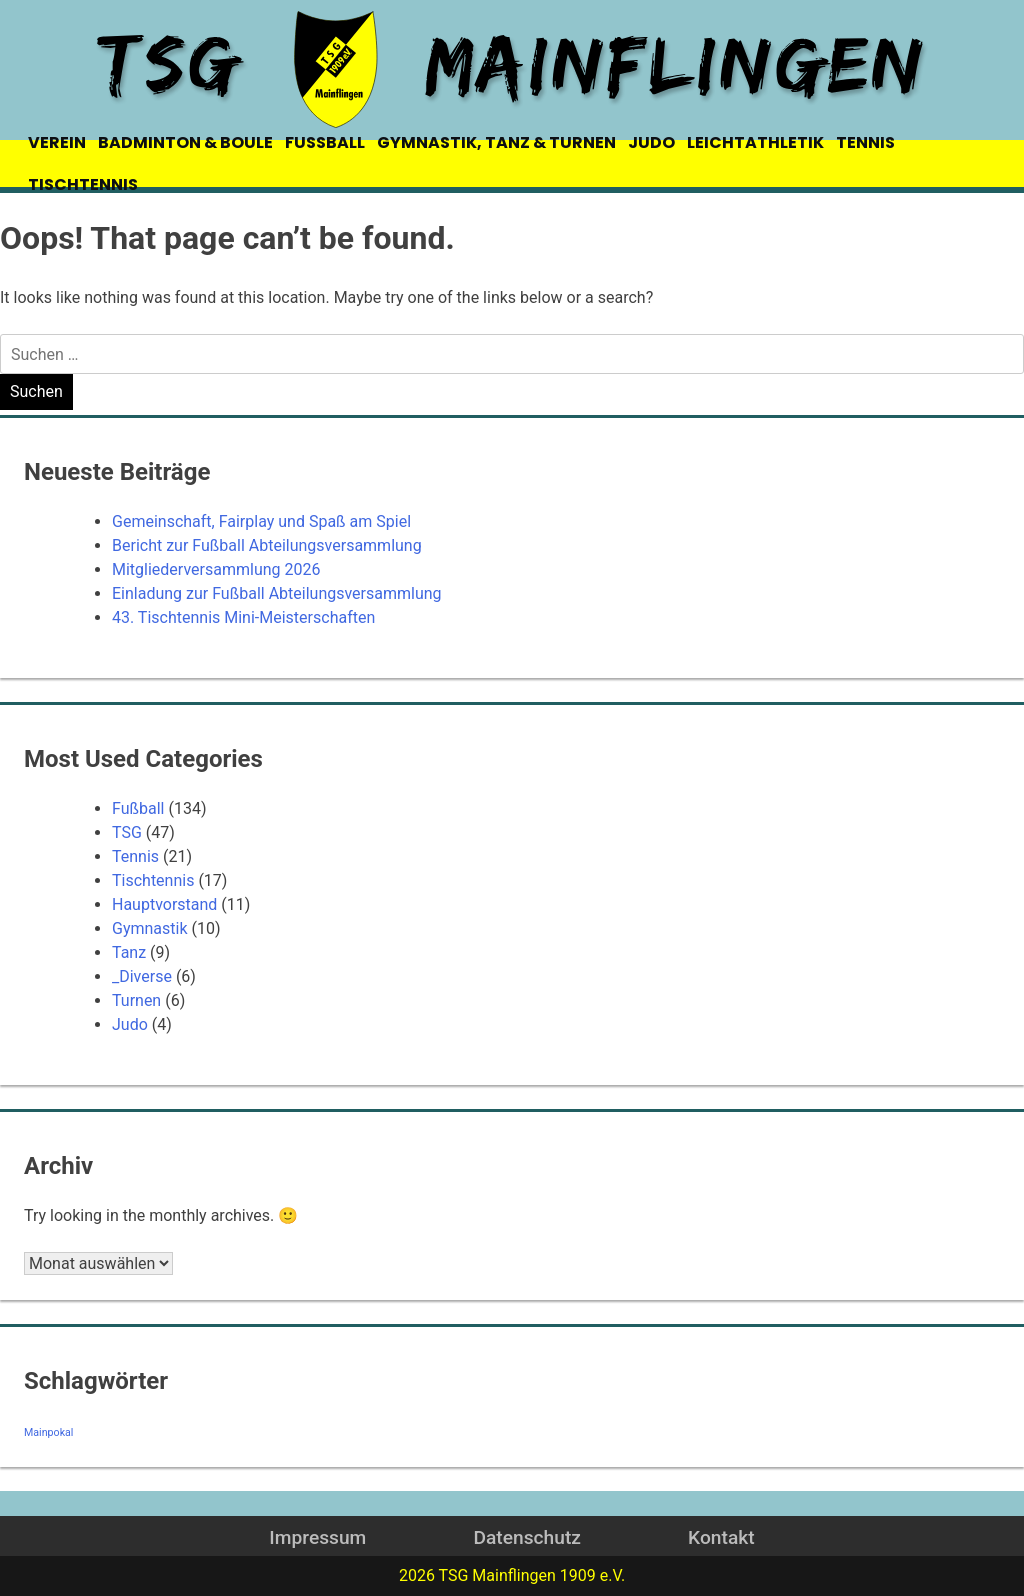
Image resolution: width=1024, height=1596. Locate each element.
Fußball (138, 808)
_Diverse (142, 976)
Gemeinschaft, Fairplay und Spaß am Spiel (261, 521)
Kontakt (721, 1537)
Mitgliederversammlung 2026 (216, 569)
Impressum (317, 1537)
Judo (130, 1024)
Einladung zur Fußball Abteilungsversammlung (277, 593)
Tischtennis (153, 880)
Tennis (135, 856)
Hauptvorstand (164, 904)
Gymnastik (150, 928)
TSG (127, 832)
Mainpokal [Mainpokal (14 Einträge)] (48, 1432)
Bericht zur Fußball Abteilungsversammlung (267, 545)
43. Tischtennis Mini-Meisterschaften (243, 617)
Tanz (129, 952)
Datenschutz (526, 1537)
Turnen (136, 1000)
